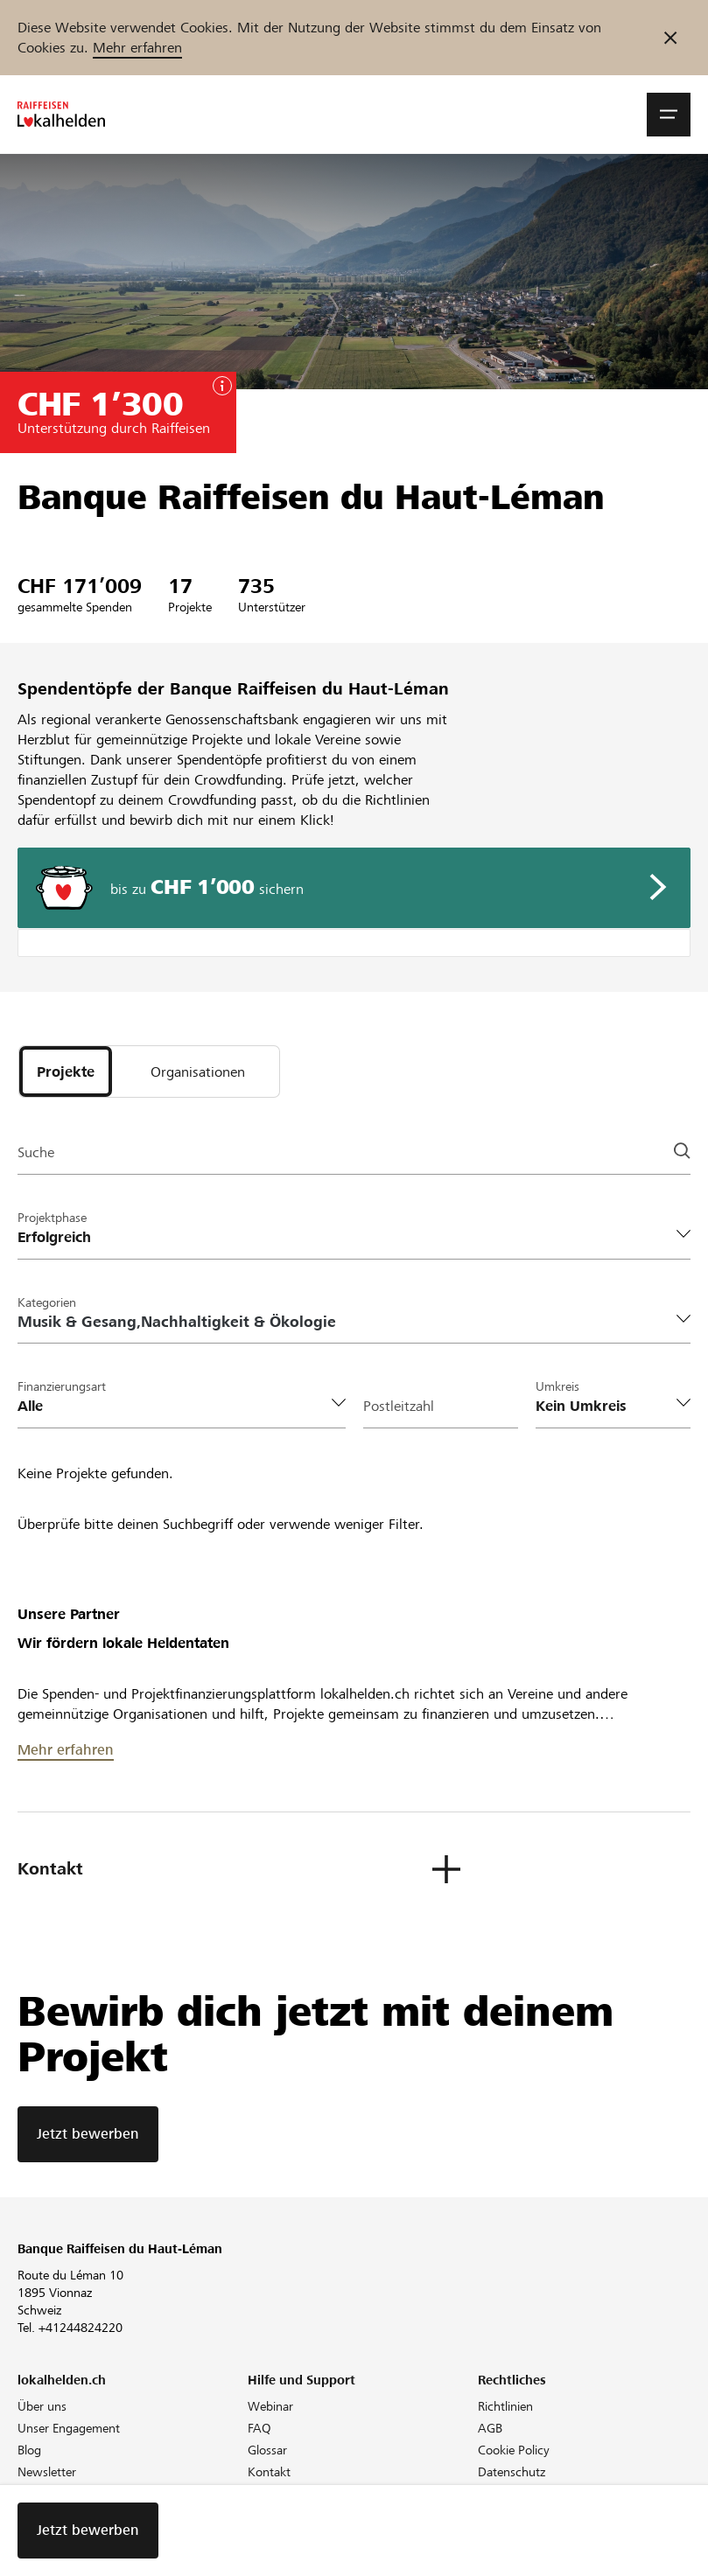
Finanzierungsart (62, 1386)
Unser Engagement (69, 2428)
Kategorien (47, 1302)
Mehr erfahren (137, 47)
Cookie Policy (514, 2450)
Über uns (42, 2406)
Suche (36, 1152)
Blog (29, 2450)
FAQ (259, 2428)
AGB (490, 2428)
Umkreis (557, 1386)
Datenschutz (511, 2472)
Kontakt (269, 2472)
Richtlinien (505, 2406)
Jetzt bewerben (88, 2134)
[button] (668, 114)
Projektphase (52, 1218)
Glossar (267, 2450)
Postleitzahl (398, 1406)
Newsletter (47, 2472)
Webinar (270, 2406)
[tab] (65, 1071)
